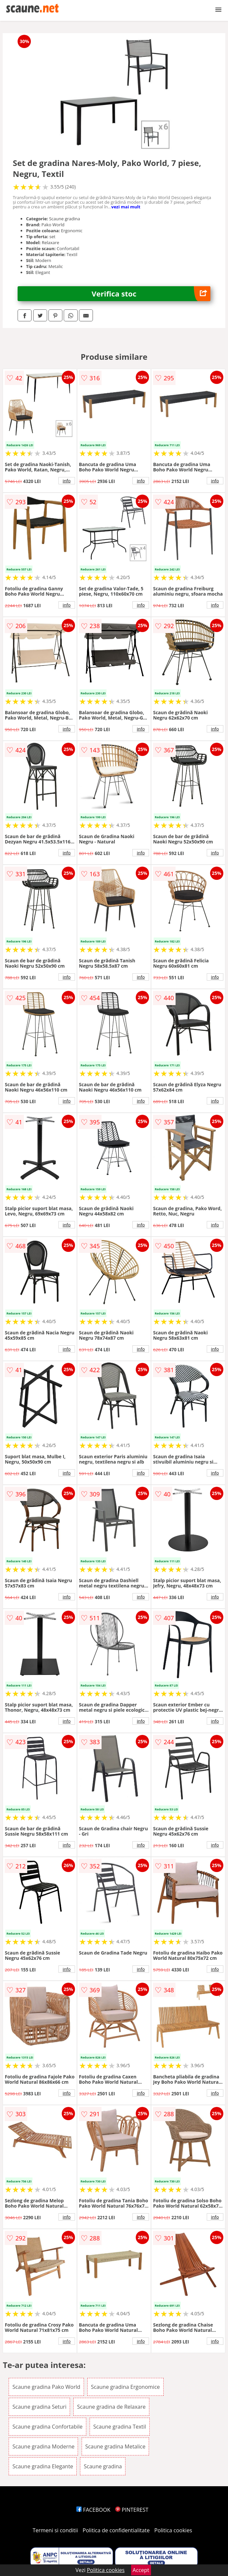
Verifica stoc (151, 293)
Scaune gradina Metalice (115, 2446)
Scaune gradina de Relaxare (111, 2406)
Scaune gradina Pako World (46, 2386)
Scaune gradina (103, 2466)
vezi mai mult (125, 207)
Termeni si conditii (55, 2530)
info (67, 481)
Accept (141, 2570)
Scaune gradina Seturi (39, 2406)
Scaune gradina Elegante (42, 2466)
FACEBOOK (93, 2509)
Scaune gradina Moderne (43, 2446)
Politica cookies (173, 2530)
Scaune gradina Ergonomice (125, 2386)
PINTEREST (131, 2509)
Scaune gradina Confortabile (47, 2426)
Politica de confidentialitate (116, 2530)
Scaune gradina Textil (119, 2426)
